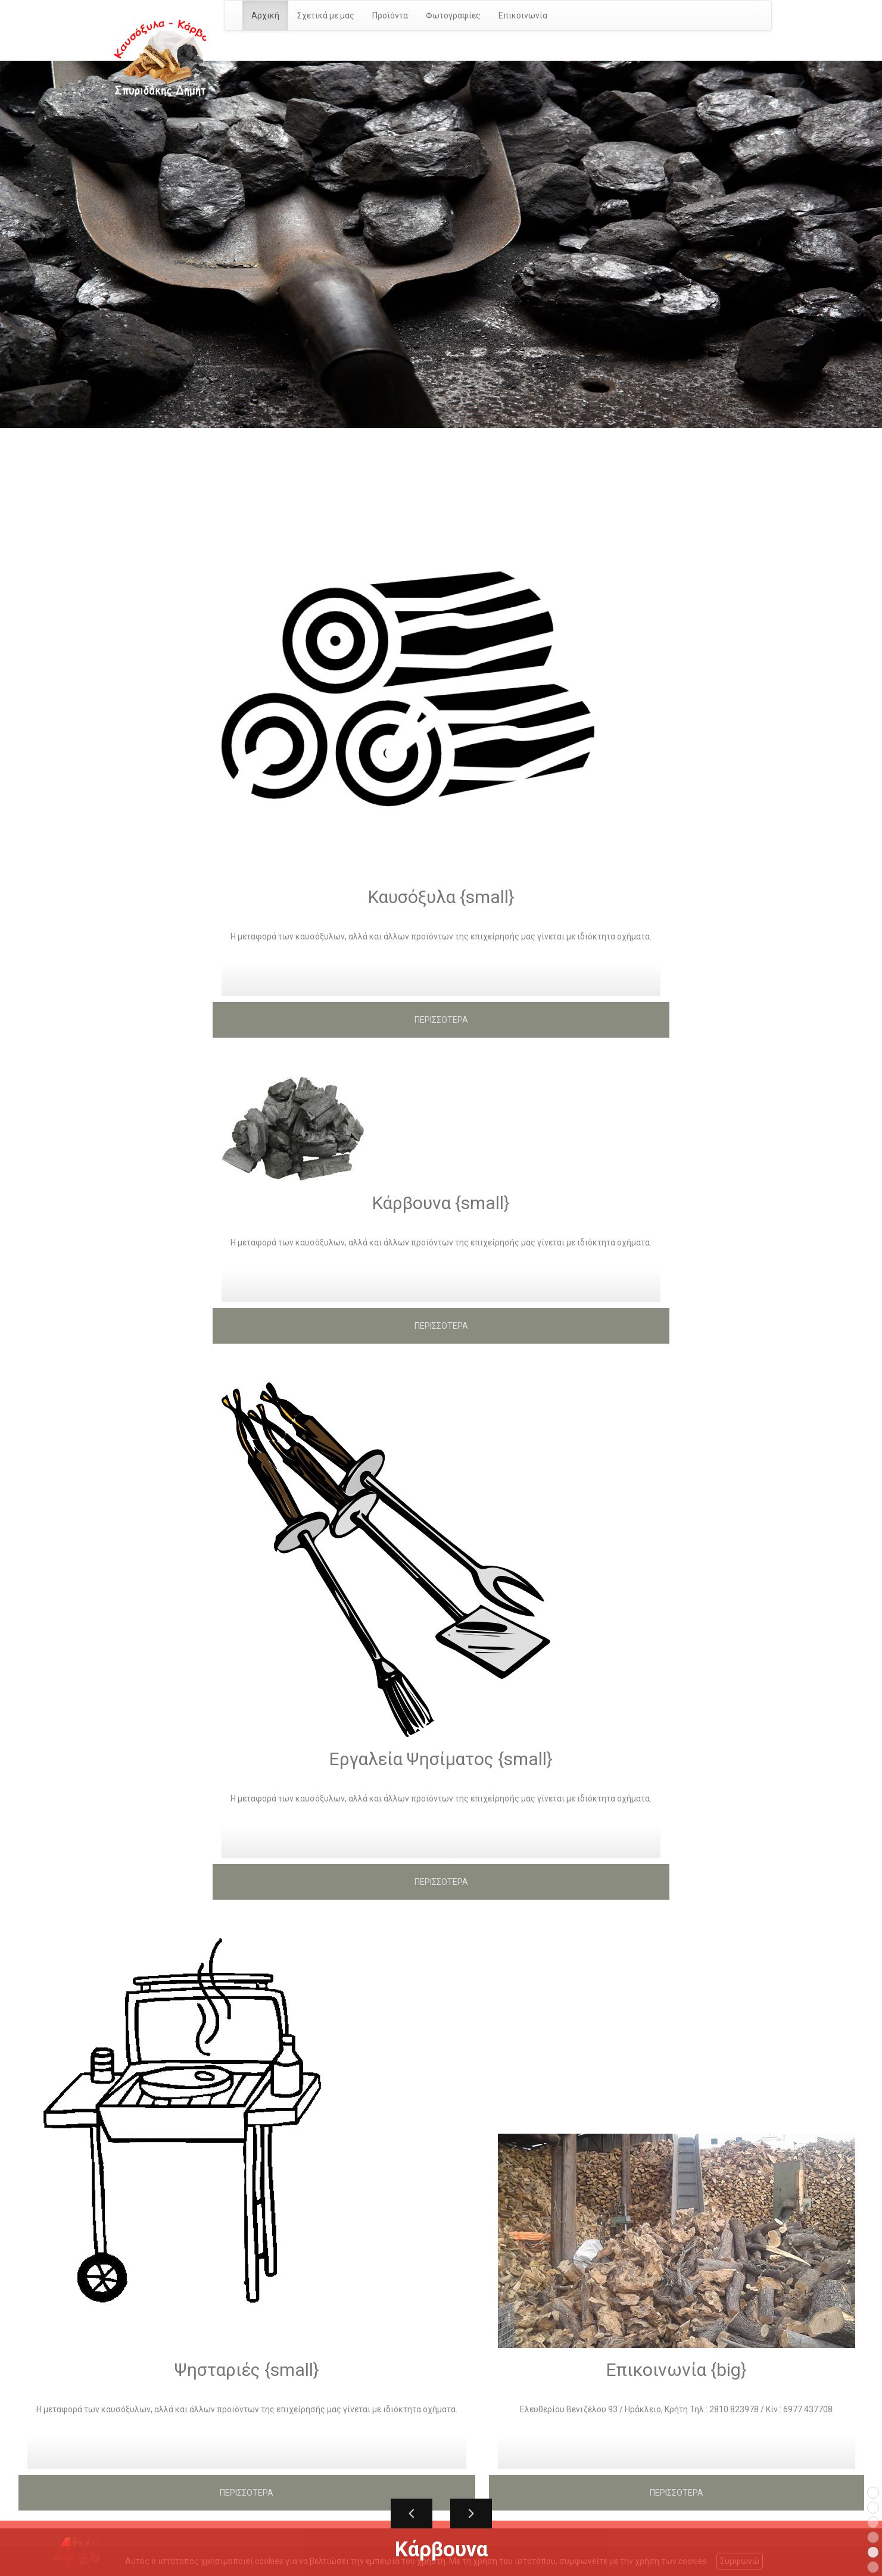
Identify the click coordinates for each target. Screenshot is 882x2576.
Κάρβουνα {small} (441, 1203)
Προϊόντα (390, 15)
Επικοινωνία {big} (676, 2370)
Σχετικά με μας (325, 15)
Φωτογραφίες (453, 15)
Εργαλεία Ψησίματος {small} (441, 1759)
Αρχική (265, 15)
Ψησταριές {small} (246, 2370)
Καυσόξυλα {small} (441, 897)
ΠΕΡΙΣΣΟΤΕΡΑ (441, 1020)
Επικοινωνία (522, 15)
